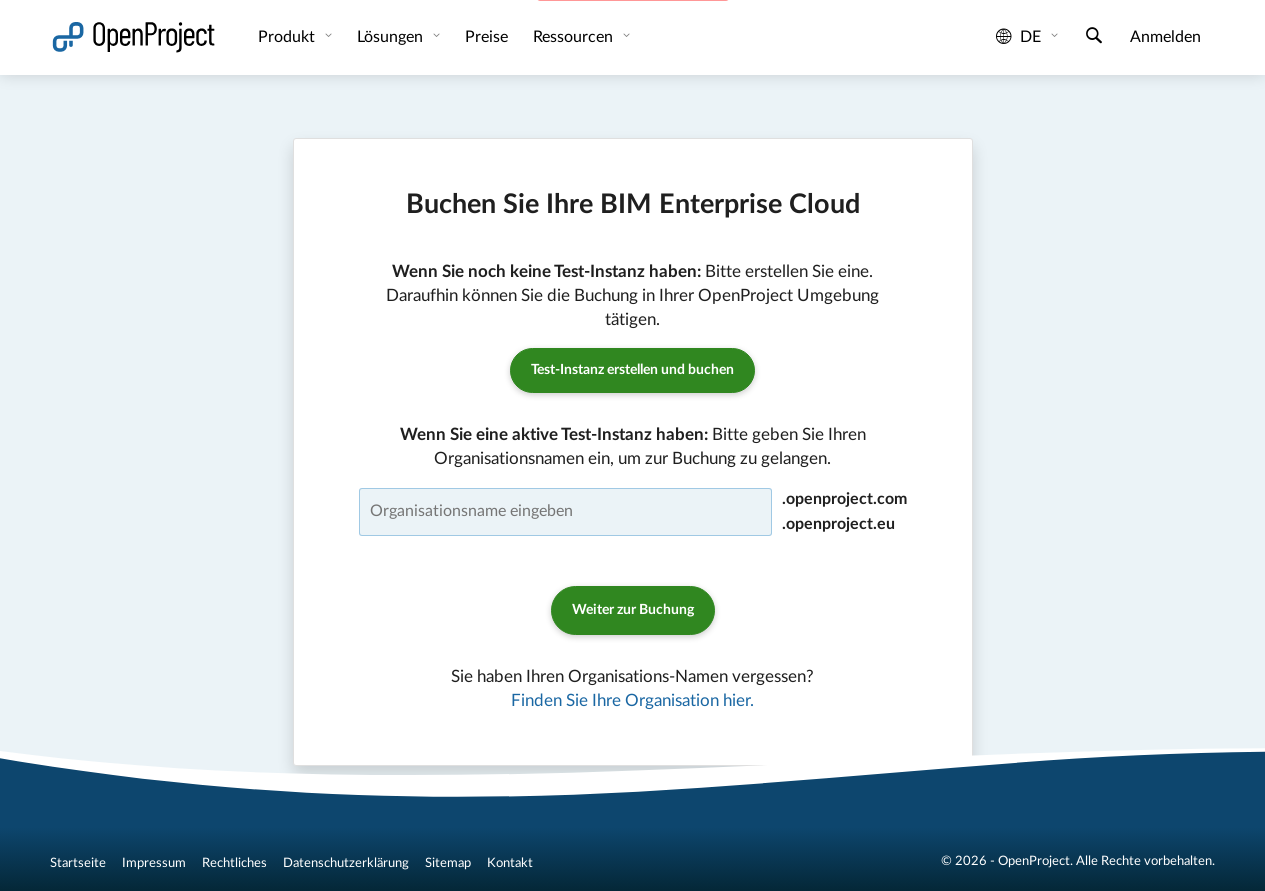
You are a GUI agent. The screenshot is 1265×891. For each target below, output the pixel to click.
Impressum (154, 863)
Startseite (78, 863)
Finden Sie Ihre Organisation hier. (632, 700)
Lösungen (392, 37)
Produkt (288, 37)
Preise (486, 37)
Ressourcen (575, 37)
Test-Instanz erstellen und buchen (632, 370)
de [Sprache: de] (1018, 37)
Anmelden (1165, 37)
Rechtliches (234, 863)
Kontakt (510, 863)
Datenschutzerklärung (346, 863)
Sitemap (448, 863)
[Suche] (1094, 38)
